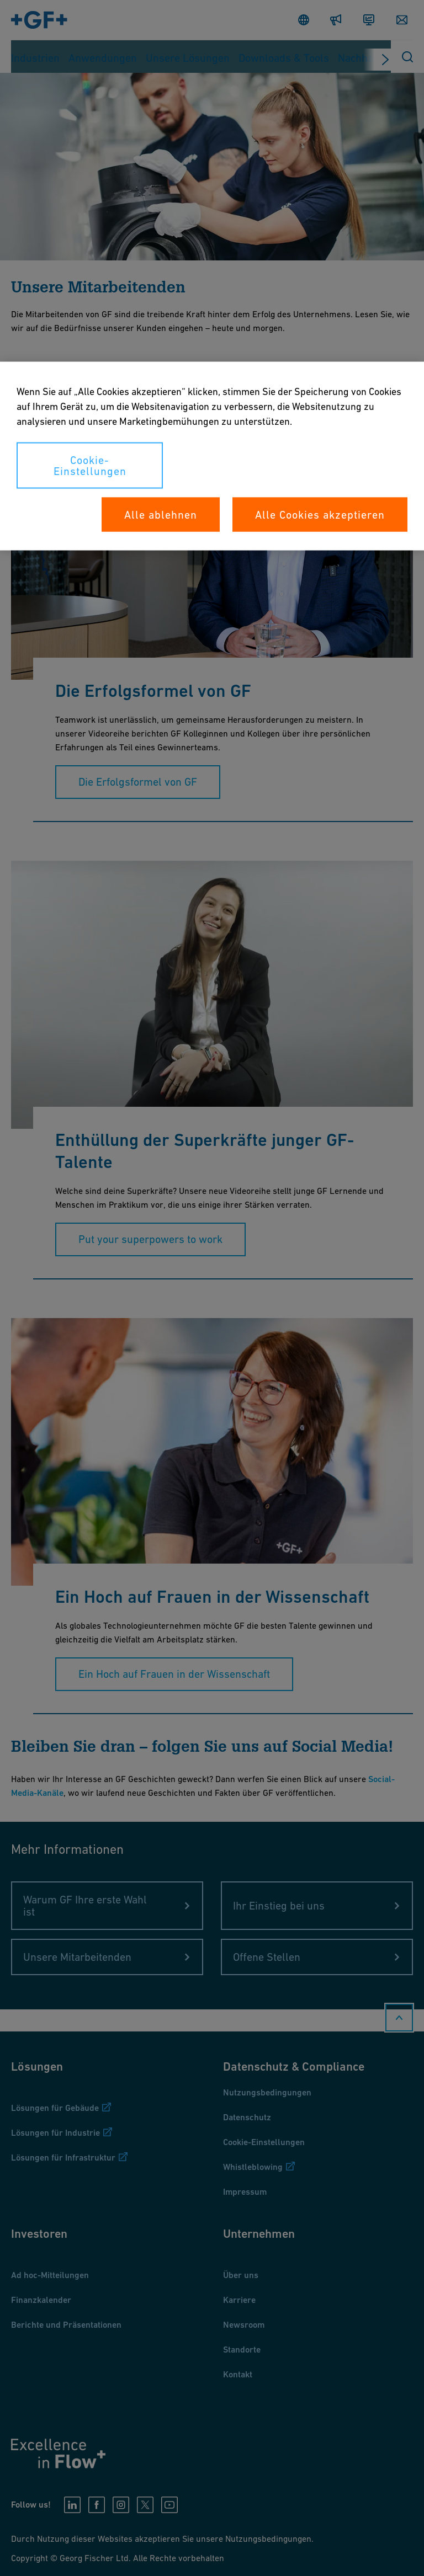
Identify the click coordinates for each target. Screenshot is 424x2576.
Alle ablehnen (160, 515)
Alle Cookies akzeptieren (320, 515)
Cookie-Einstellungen (90, 465)
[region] (212, 456)
